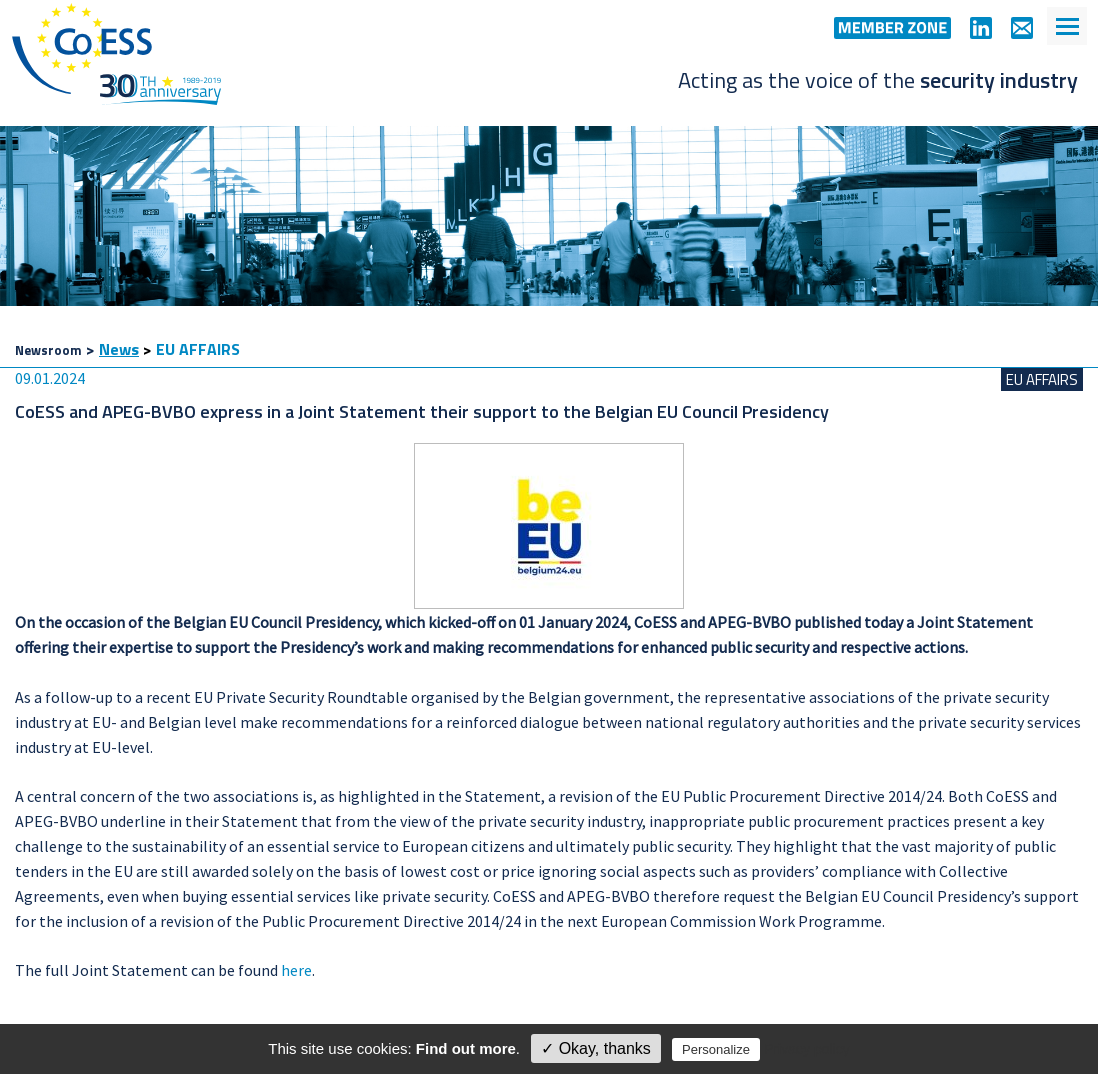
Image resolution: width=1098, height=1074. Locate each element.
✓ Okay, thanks (596, 1048)
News (119, 349)
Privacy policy (807, 1049)
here (296, 970)
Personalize (716, 1049)
